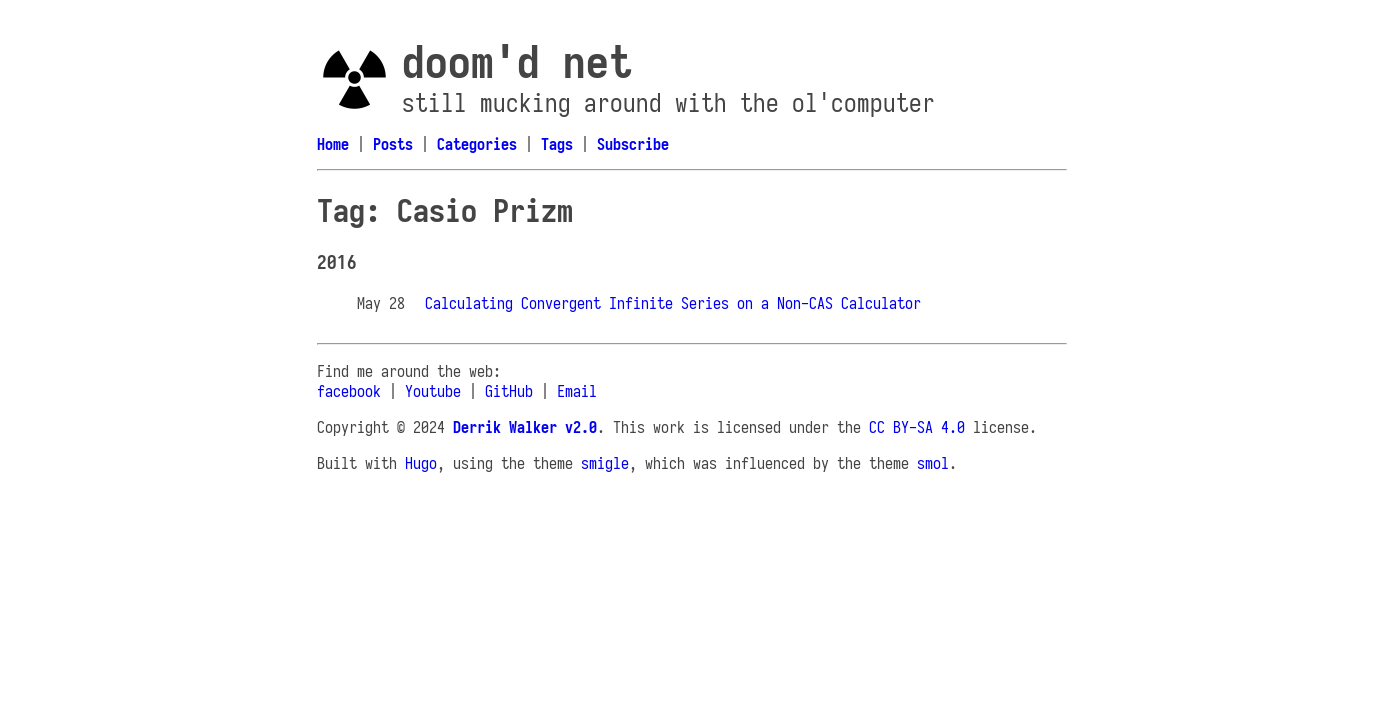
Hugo (421, 463)
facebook (349, 391)
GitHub (509, 391)
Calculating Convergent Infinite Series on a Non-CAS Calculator (673, 303)
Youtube (433, 391)
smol (933, 463)
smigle (605, 463)
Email (577, 391)
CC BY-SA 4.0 (917, 427)
